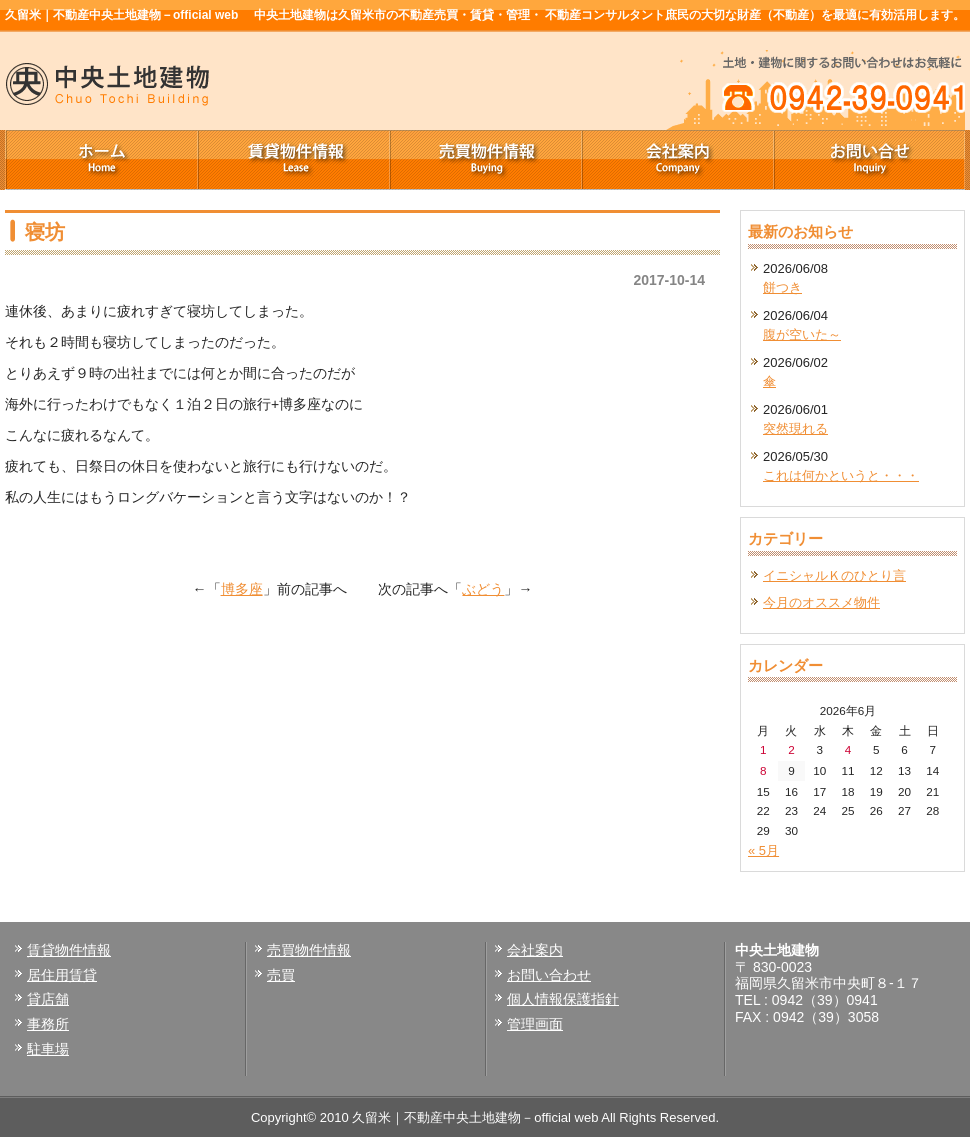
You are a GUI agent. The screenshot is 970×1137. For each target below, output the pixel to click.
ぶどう (483, 589)
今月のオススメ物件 (821, 602)
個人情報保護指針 (563, 999)
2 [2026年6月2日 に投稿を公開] (791, 749)
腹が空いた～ (802, 334)
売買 (281, 975)
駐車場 (48, 1049)
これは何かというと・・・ (841, 475)
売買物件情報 (485, 160)
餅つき (782, 287)
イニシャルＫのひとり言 (834, 575)
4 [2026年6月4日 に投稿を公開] (848, 749)
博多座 (242, 589)
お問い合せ (869, 160)
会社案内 (677, 160)
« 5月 (763, 850)
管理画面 (535, 1024)
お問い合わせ (549, 975)
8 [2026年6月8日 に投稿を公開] (763, 770)
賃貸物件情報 (293, 160)
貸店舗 (48, 999)
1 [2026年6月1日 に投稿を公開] (763, 749)
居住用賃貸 (62, 975)
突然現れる (795, 428)
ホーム (101, 160)
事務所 (48, 1024)
